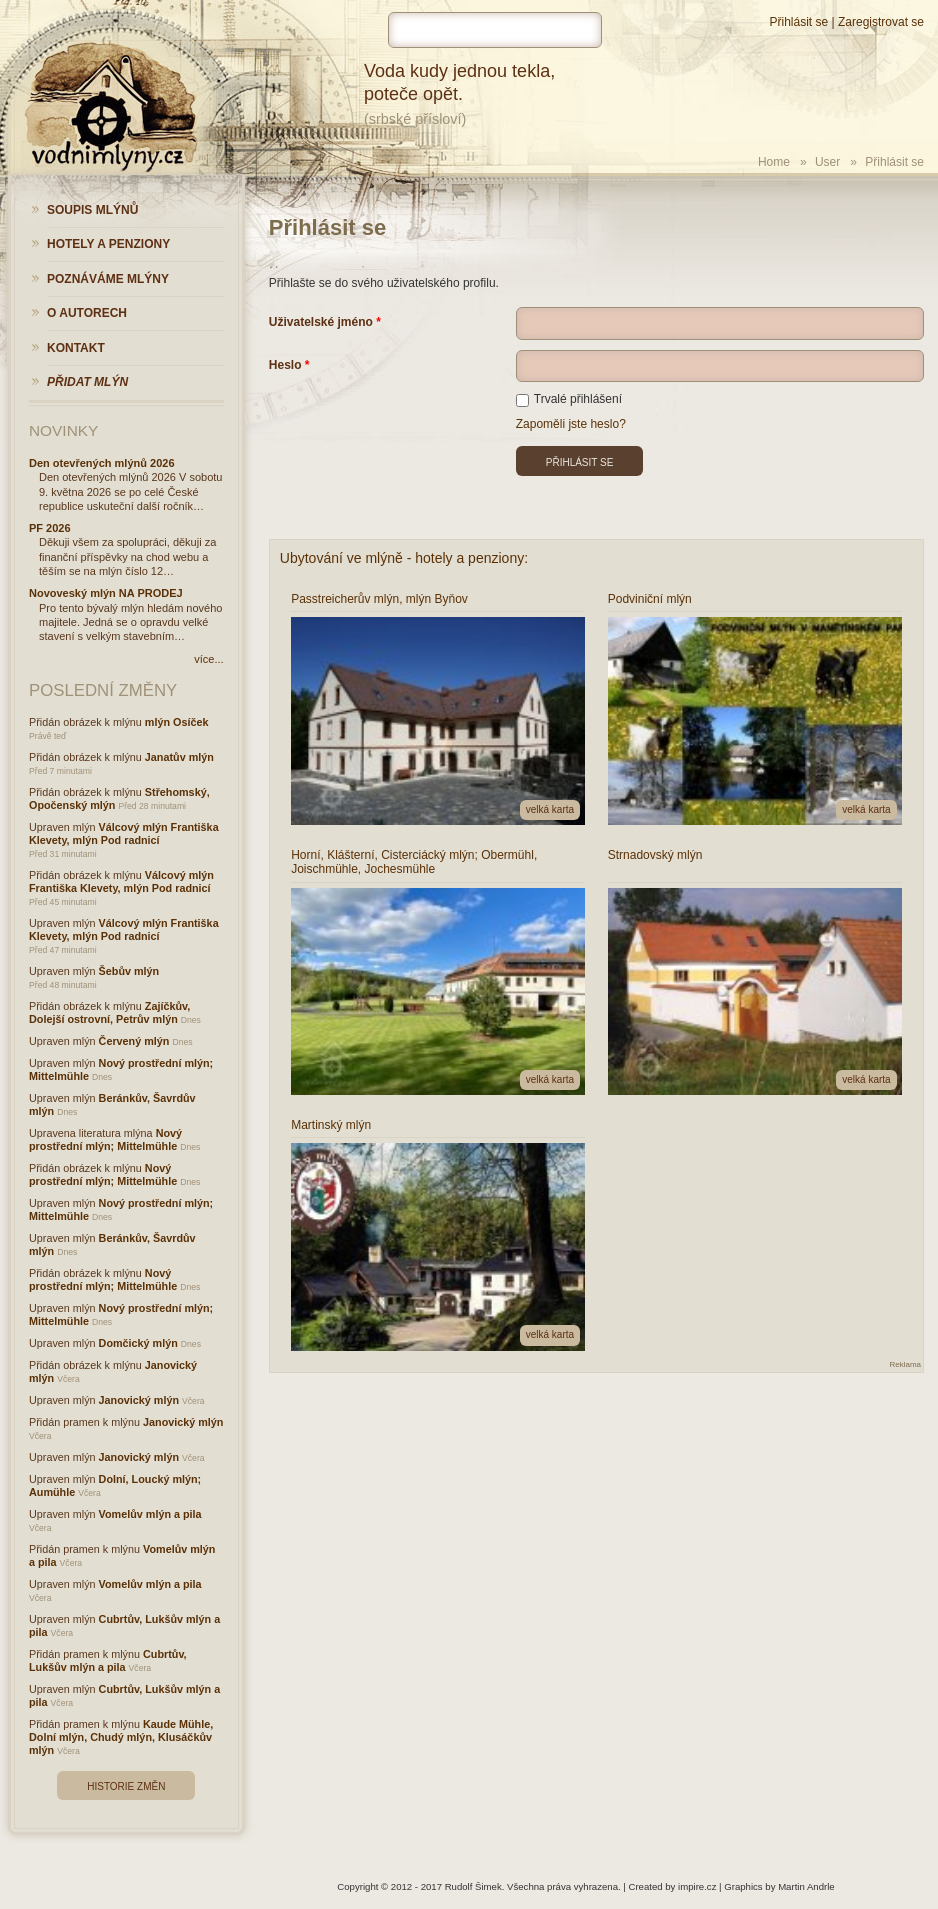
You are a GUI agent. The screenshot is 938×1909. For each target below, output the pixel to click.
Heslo (285, 365)
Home (774, 162)
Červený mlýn (134, 1041)
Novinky (63, 430)
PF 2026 (50, 528)
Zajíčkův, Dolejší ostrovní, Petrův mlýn (109, 1012)
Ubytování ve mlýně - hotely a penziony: (404, 558)
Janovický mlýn (139, 1400)
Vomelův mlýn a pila (150, 1514)
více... (208, 659)
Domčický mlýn (138, 1343)
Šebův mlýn (129, 971)
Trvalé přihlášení (569, 399)
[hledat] (495, 30)
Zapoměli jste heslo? (571, 424)
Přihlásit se (798, 22)
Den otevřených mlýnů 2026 (102, 463)
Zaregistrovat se (881, 22)
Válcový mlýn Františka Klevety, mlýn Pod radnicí (124, 833)
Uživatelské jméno (321, 322)
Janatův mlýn (179, 757)
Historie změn (126, 1786)
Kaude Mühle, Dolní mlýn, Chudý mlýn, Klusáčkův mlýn (121, 1737)
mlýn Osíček (177, 722)
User (827, 162)
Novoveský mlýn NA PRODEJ (106, 593)
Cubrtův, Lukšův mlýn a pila (108, 1660)
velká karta (550, 809)
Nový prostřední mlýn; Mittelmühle (105, 1139)
